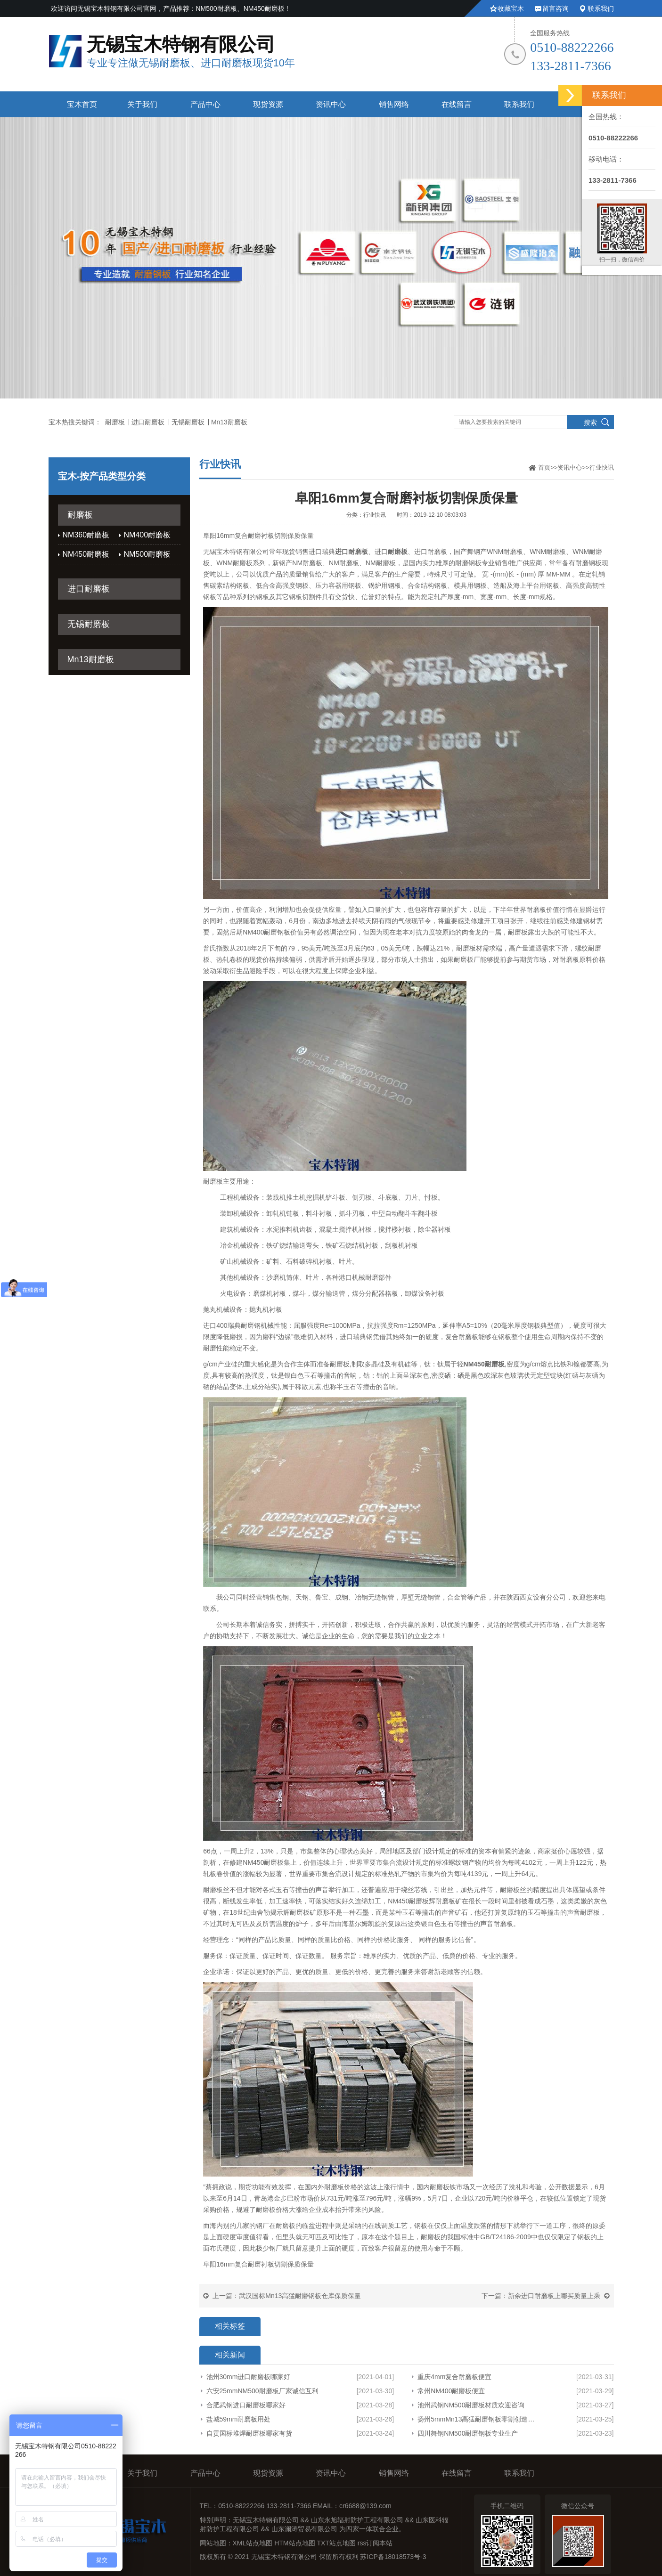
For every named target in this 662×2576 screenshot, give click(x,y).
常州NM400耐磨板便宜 (451, 2391)
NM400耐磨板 (147, 535)
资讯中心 (331, 104)
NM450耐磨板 (86, 554)
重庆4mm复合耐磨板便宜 (454, 2377)
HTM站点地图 (294, 2543)
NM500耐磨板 (147, 554)
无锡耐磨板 (188, 422)
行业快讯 (601, 467)
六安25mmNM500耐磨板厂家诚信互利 (262, 2391)
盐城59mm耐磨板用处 (238, 2419)
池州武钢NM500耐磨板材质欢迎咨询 (470, 2405)
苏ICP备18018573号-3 (393, 2556)
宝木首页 (82, 104)
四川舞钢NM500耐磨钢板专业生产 (467, 2433)
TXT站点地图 (336, 2543)
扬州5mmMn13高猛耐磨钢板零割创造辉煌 (476, 2419)
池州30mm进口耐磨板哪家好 (248, 2377)
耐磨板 (115, 422)
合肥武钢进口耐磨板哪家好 (246, 2405)
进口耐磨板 (147, 422)
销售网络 (394, 104)
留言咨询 (555, 8)
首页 (544, 467)
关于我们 (142, 104)
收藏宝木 (511, 8)
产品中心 (205, 104)
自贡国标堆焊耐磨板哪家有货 (249, 2433)
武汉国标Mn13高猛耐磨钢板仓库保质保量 (300, 2296)
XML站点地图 (253, 2543)
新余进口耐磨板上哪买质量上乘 (554, 2296)
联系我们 (601, 8)
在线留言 (456, 104)
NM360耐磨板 (86, 535)
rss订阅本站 (375, 2543)
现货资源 (268, 104)
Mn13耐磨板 (229, 422)
